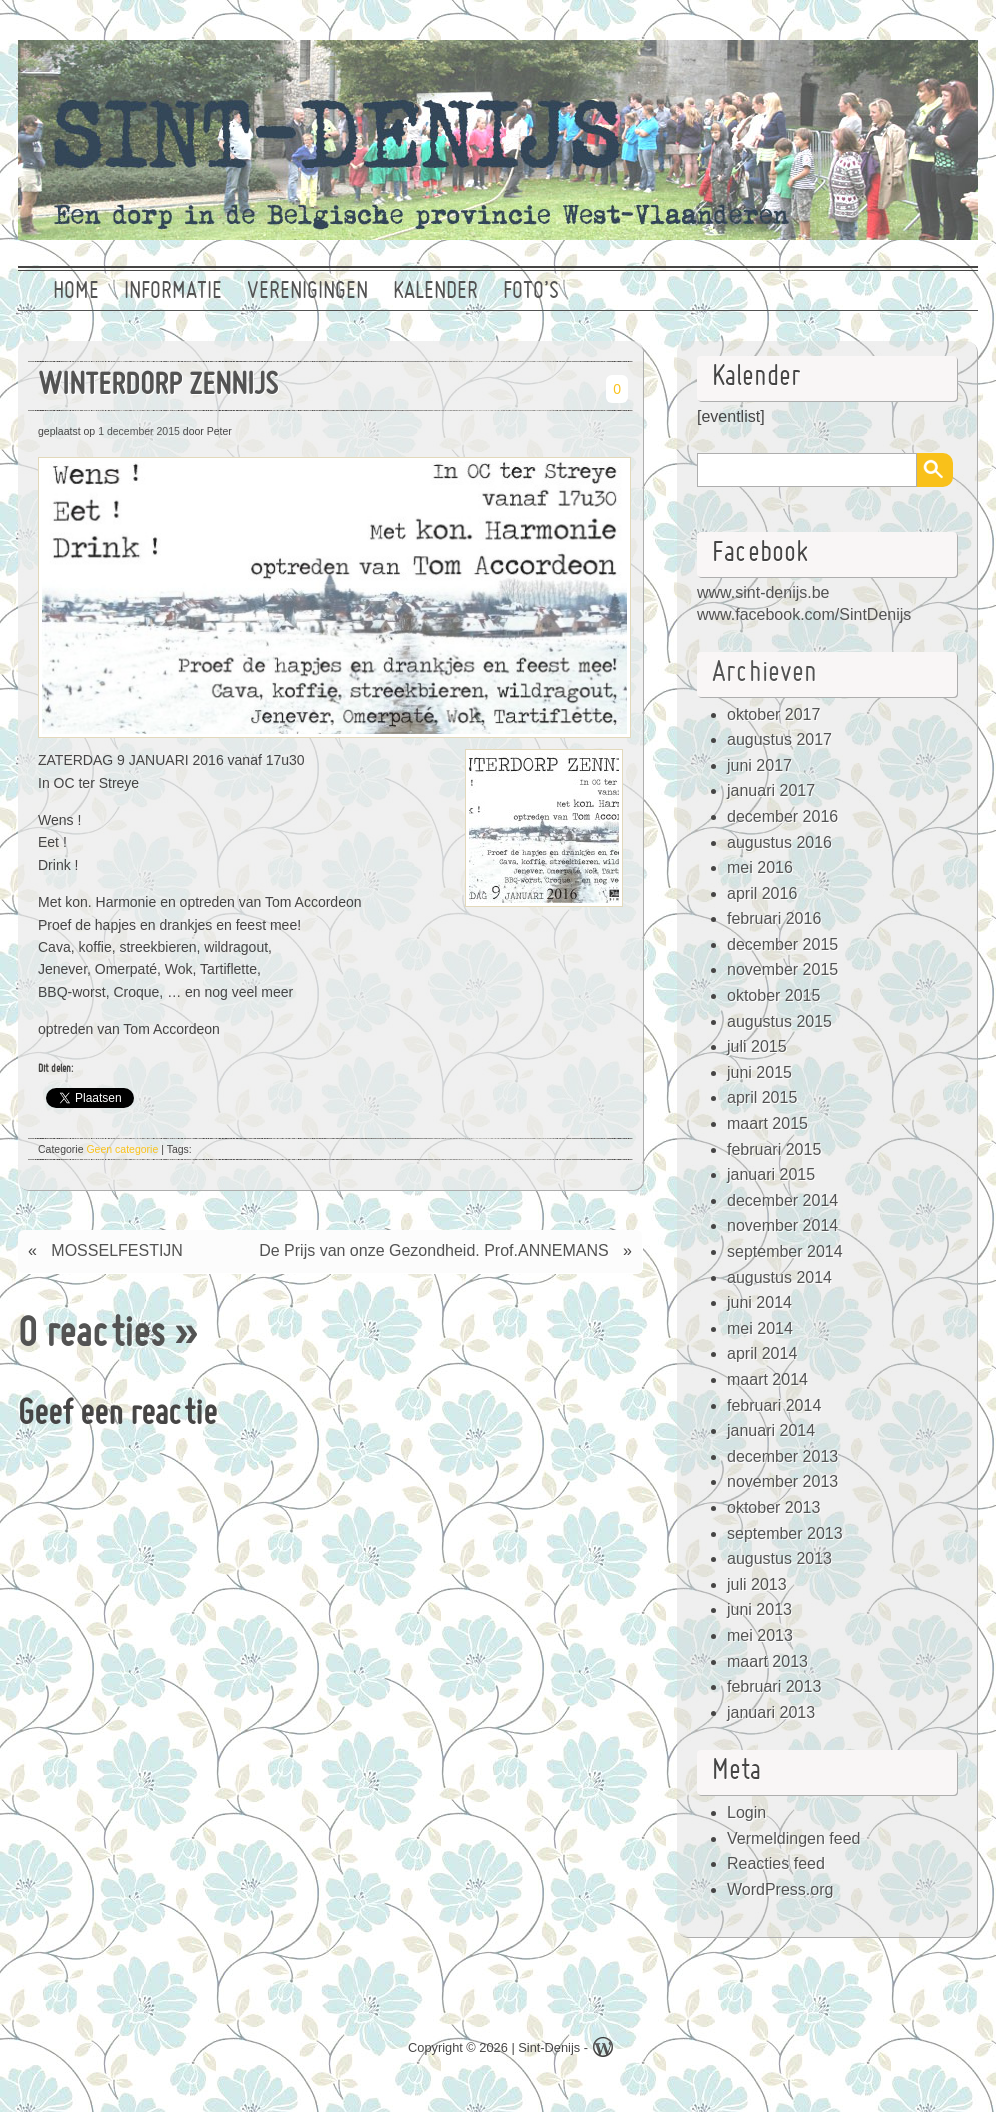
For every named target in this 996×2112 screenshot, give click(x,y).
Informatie (173, 292)
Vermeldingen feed (793, 1838)
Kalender (435, 292)
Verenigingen (307, 292)
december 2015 (782, 944)
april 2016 (762, 893)
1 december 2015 (139, 431)
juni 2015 (759, 1072)
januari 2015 (771, 1174)
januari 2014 (771, 1430)
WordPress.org (780, 1889)
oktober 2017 (773, 714)
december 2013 (782, 1456)
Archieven (764, 673)
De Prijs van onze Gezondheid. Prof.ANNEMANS (433, 1250)
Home (76, 292)
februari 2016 (774, 918)
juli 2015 (757, 1046)
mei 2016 (760, 867)
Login (746, 1812)
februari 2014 (774, 1405)
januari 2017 (771, 790)
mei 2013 (760, 1635)
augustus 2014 (779, 1277)
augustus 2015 (779, 1021)
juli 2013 (757, 1584)
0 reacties (91, 1336)
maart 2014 (767, 1379)
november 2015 (782, 969)
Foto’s (531, 292)
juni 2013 (759, 1609)
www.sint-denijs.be (763, 592)
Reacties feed (776, 1863)
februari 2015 (774, 1149)
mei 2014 (760, 1328)
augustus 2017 (779, 739)
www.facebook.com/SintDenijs (804, 614)
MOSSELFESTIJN (117, 1250)
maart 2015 (767, 1123)
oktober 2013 (773, 1507)
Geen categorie (122, 1149)
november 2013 (782, 1481)
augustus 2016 (779, 842)
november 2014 (782, 1225)
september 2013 (785, 1533)
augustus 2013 (779, 1558)
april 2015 (762, 1097)
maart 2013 (767, 1661)
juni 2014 (759, 1302)
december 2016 (782, 816)
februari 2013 (774, 1686)
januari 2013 (771, 1712)
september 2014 (785, 1251)
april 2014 (762, 1353)
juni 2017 (759, 765)
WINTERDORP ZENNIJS (158, 386)
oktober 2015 (773, 995)
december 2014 (782, 1200)
